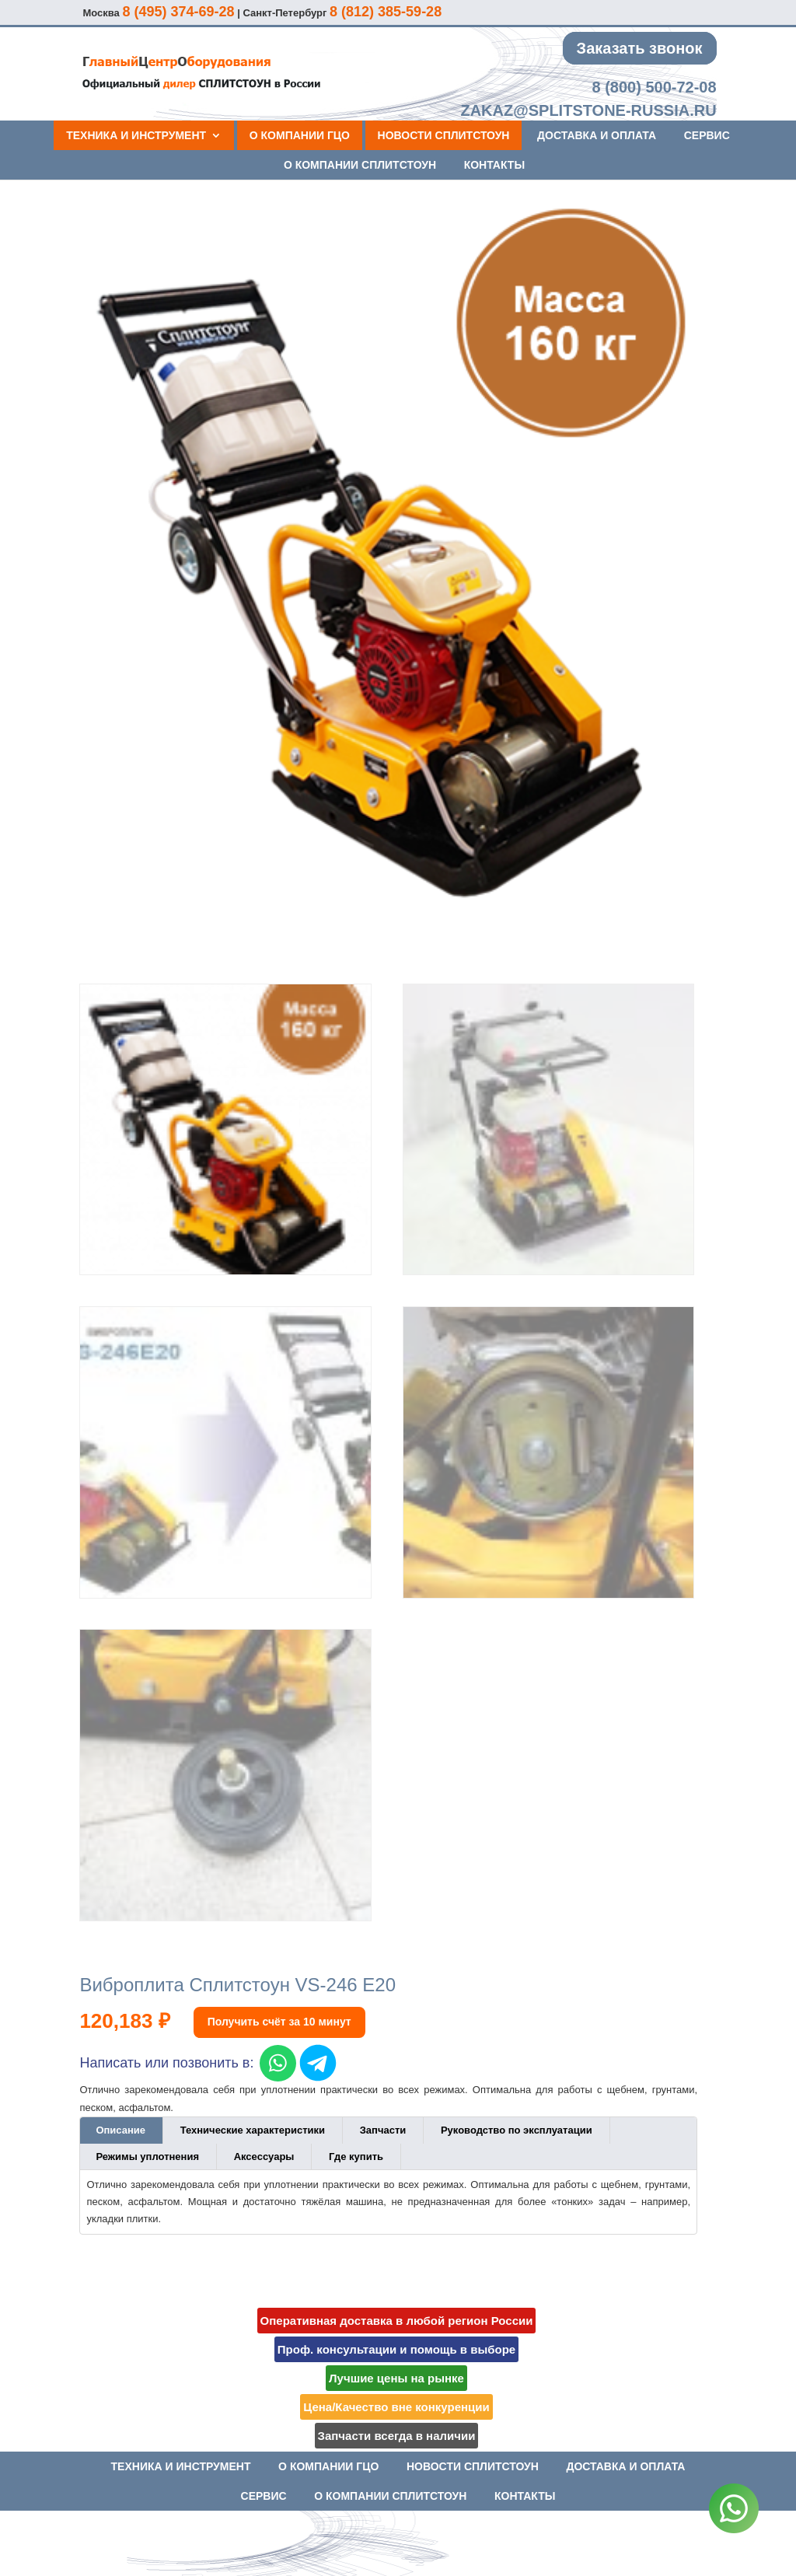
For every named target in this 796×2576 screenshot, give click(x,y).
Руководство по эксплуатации (516, 2130)
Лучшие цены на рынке (396, 2378)
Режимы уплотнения (147, 2156)
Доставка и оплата (596, 135)
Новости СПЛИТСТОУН (444, 135)
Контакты (494, 164)
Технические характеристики (252, 2130)
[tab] (121, 2130)
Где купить (356, 2156)
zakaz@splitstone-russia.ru (588, 110)
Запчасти (383, 2130)
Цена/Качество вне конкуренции (396, 2406)
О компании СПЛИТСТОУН (360, 164)
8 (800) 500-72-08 (654, 87)
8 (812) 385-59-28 (386, 11)
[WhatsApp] (734, 2511)
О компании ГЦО (300, 135)
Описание (120, 2130)
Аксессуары (264, 2156)
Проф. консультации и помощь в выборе (396, 2349)
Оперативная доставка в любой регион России (396, 2320)
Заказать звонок (640, 48)
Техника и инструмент (136, 135)
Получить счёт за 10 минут (279, 2021)
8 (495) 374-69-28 (178, 11)
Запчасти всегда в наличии (397, 2435)
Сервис (707, 135)
